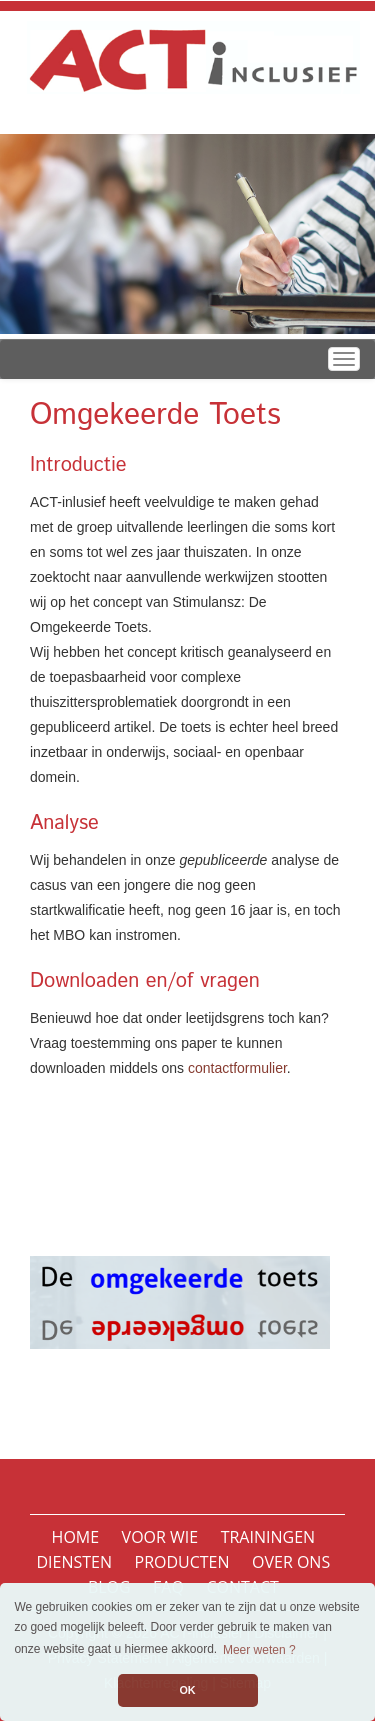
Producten (182, 1562)
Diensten (74, 1562)
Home (76, 1537)
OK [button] (187, 1690)
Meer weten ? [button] (259, 1650)
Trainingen (268, 1537)
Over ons (291, 1562)
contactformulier (237, 1068)
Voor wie (160, 1537)
